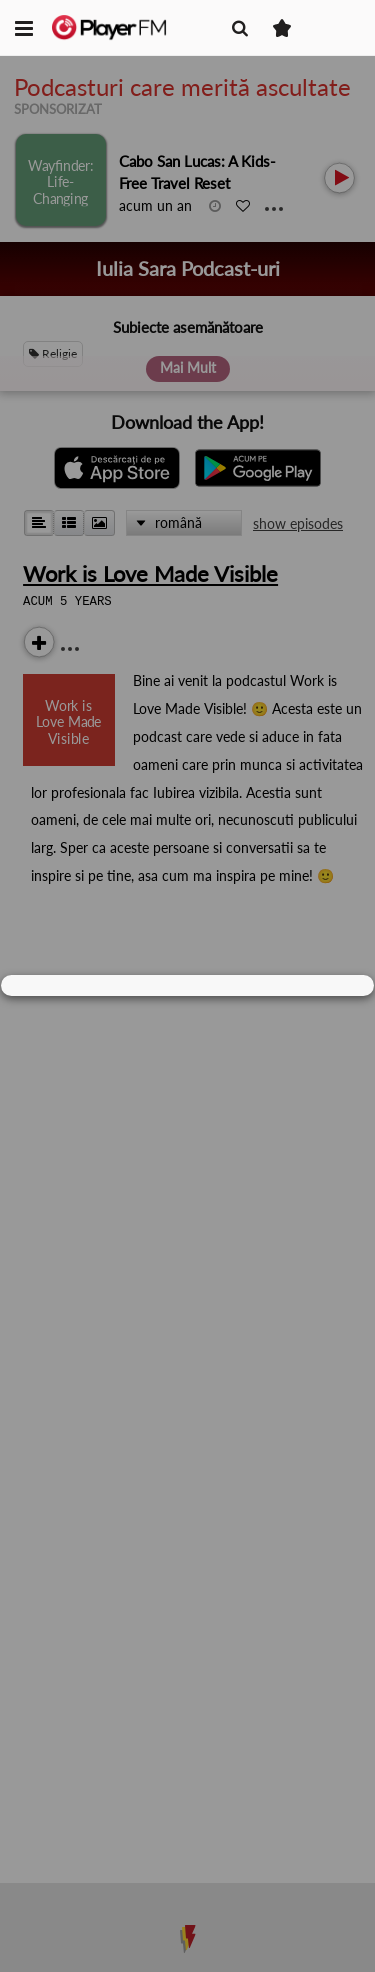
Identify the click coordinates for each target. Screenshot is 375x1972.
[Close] (349, 986)
